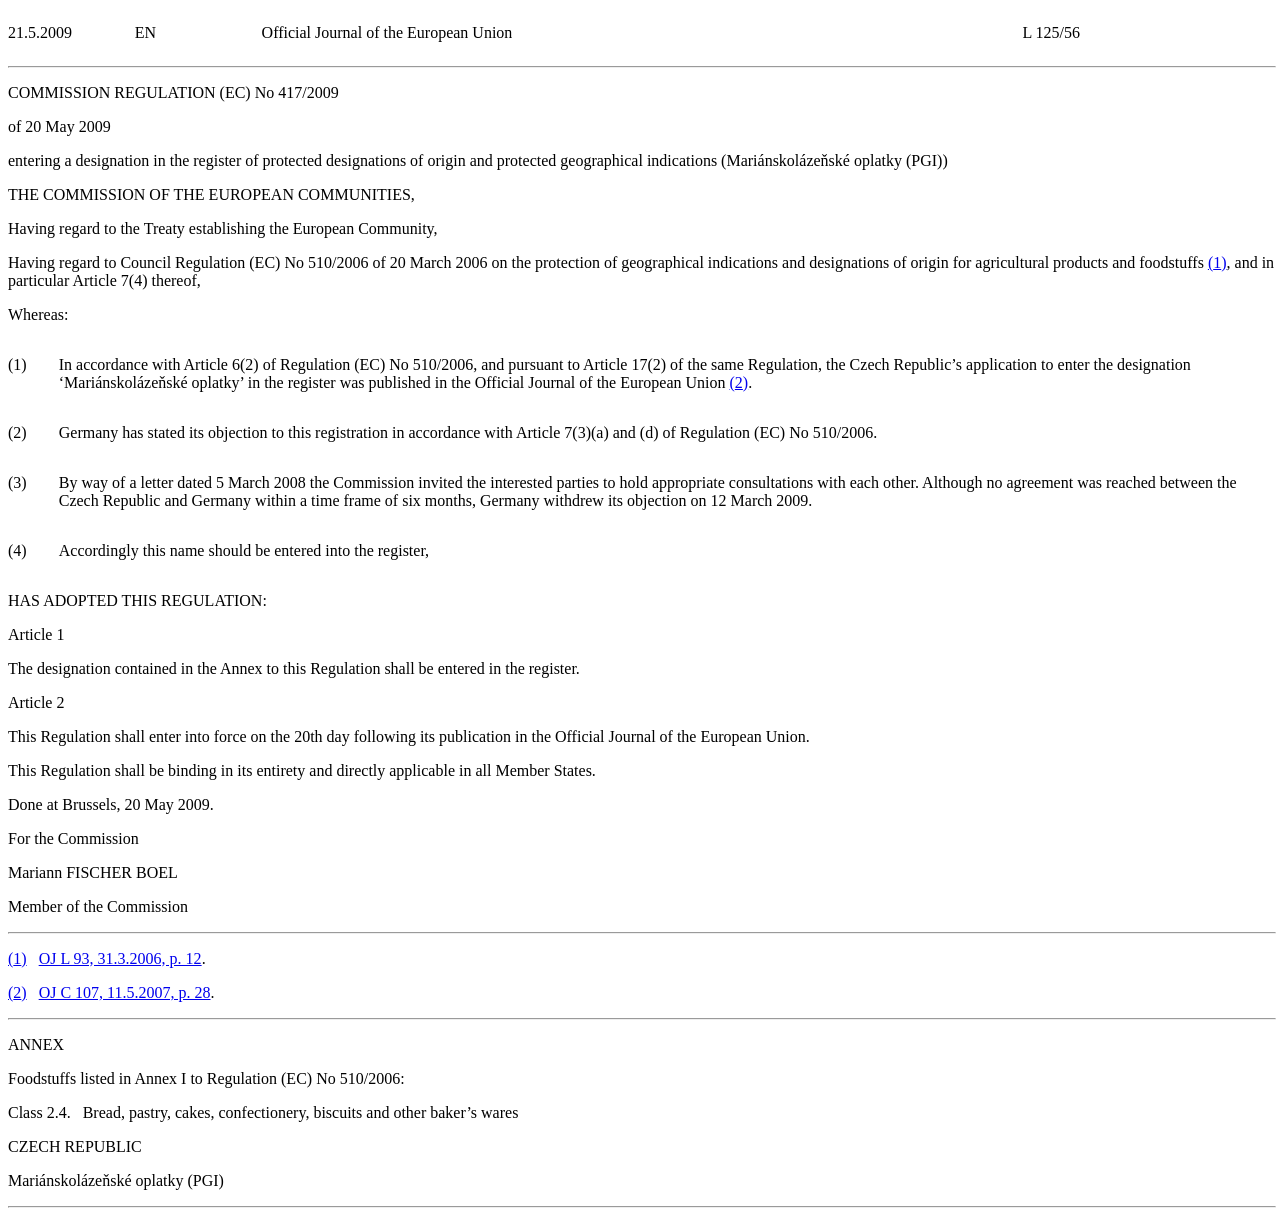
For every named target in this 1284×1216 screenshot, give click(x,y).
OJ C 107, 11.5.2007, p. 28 (125, 992)
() (1217, 262)
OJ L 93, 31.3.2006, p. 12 (120, 958)
